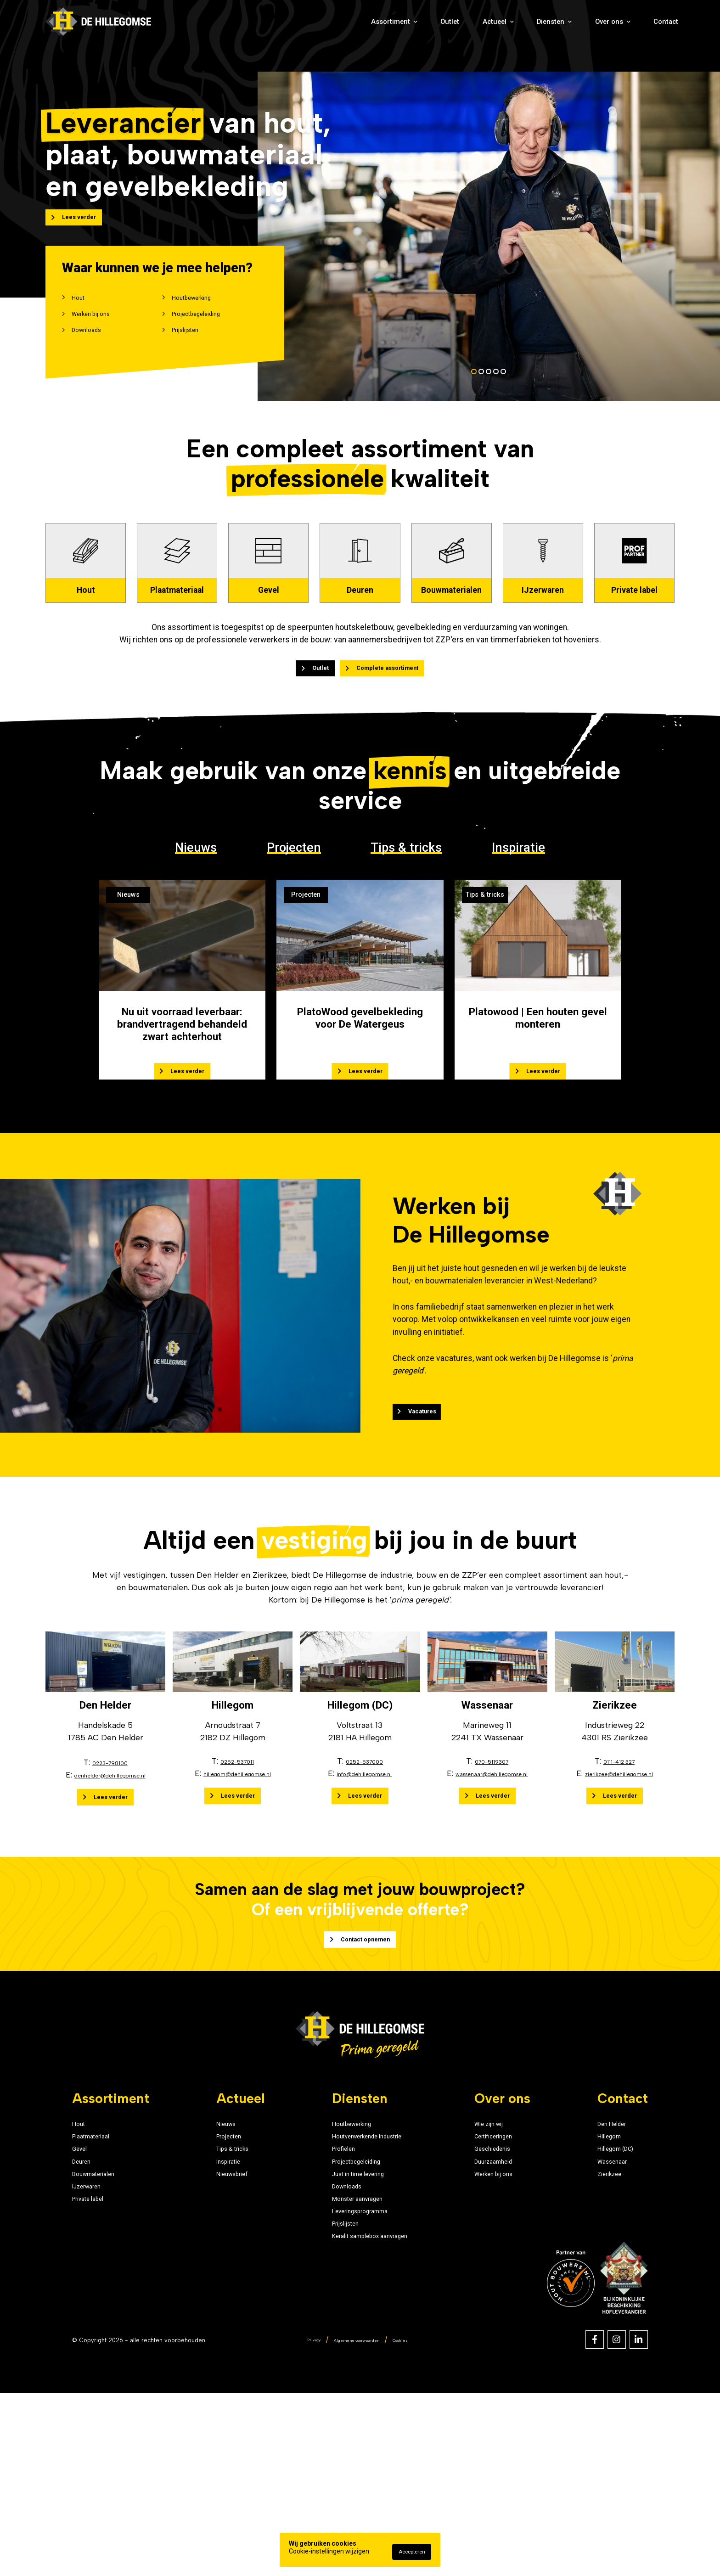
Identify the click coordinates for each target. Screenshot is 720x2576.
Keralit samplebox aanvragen (367, 2416)
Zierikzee (611, 2328)
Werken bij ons (101, 333)
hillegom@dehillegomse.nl (237, 1896)
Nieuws (196, 958)
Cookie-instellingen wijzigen (329, 2551)
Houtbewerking (202, 312)
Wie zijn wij (502, 2257)
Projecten (294, 958)
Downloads (94, 354)
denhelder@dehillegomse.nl (109, 1898)
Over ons (582, 33)
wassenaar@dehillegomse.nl (492, 1896)
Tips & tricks (406, 958)
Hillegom (611, 2274)
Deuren (86, 2310)
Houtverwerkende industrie (363, 2274)
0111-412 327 (619, 1884)
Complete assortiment (397, 775)
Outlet (353, 33)
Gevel (82, 2292)
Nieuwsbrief (229, 2328)
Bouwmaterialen (103, 2328)
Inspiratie (518, 958)
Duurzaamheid (508, 2310)
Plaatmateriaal (99, 2274)
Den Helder (615, 2257)
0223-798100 (110, 1885)
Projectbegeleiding (209, 333)
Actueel (421, 33)
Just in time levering (350, 2328)
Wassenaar (615, 2310)
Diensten (500, 33)
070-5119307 (491, 1884)
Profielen (329, 2292)
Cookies (414, 2522)
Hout (82, 312)
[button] (474, 398)
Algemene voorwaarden (355, 2522)
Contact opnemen (363, 2030)
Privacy (299, 2522)
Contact (656, 33)
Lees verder (90, 225)
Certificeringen (509, 2274)
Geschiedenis (506, 2292)
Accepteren (412, 2552)
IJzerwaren (93, 2345)
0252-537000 (364, 1884)
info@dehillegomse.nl (364, 1896)
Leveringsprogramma (353, 2380)
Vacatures (478, 1486)
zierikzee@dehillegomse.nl (619, 1896)
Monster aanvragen (349, 2362)
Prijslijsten (192, 354)
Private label (95, 2362)
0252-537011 (237, 1884)
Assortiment (275, 33)
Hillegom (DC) (621, 2292)
